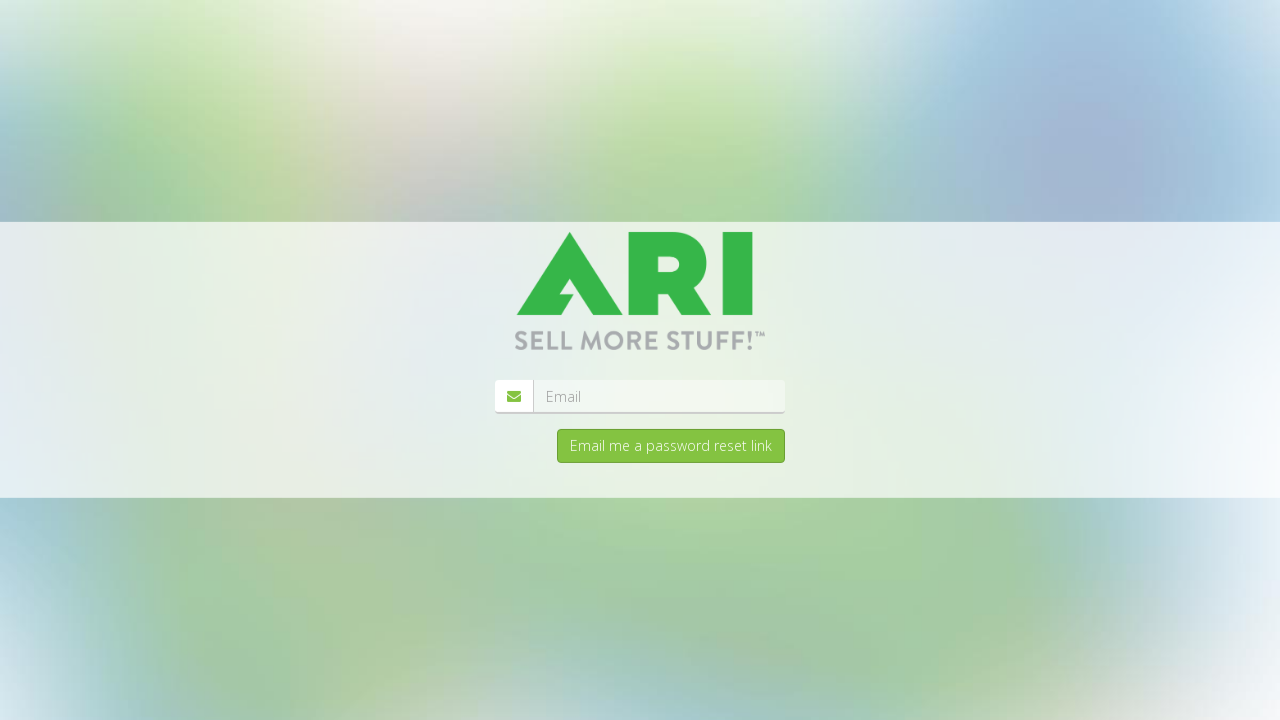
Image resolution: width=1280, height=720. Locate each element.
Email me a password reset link (671, 445)
